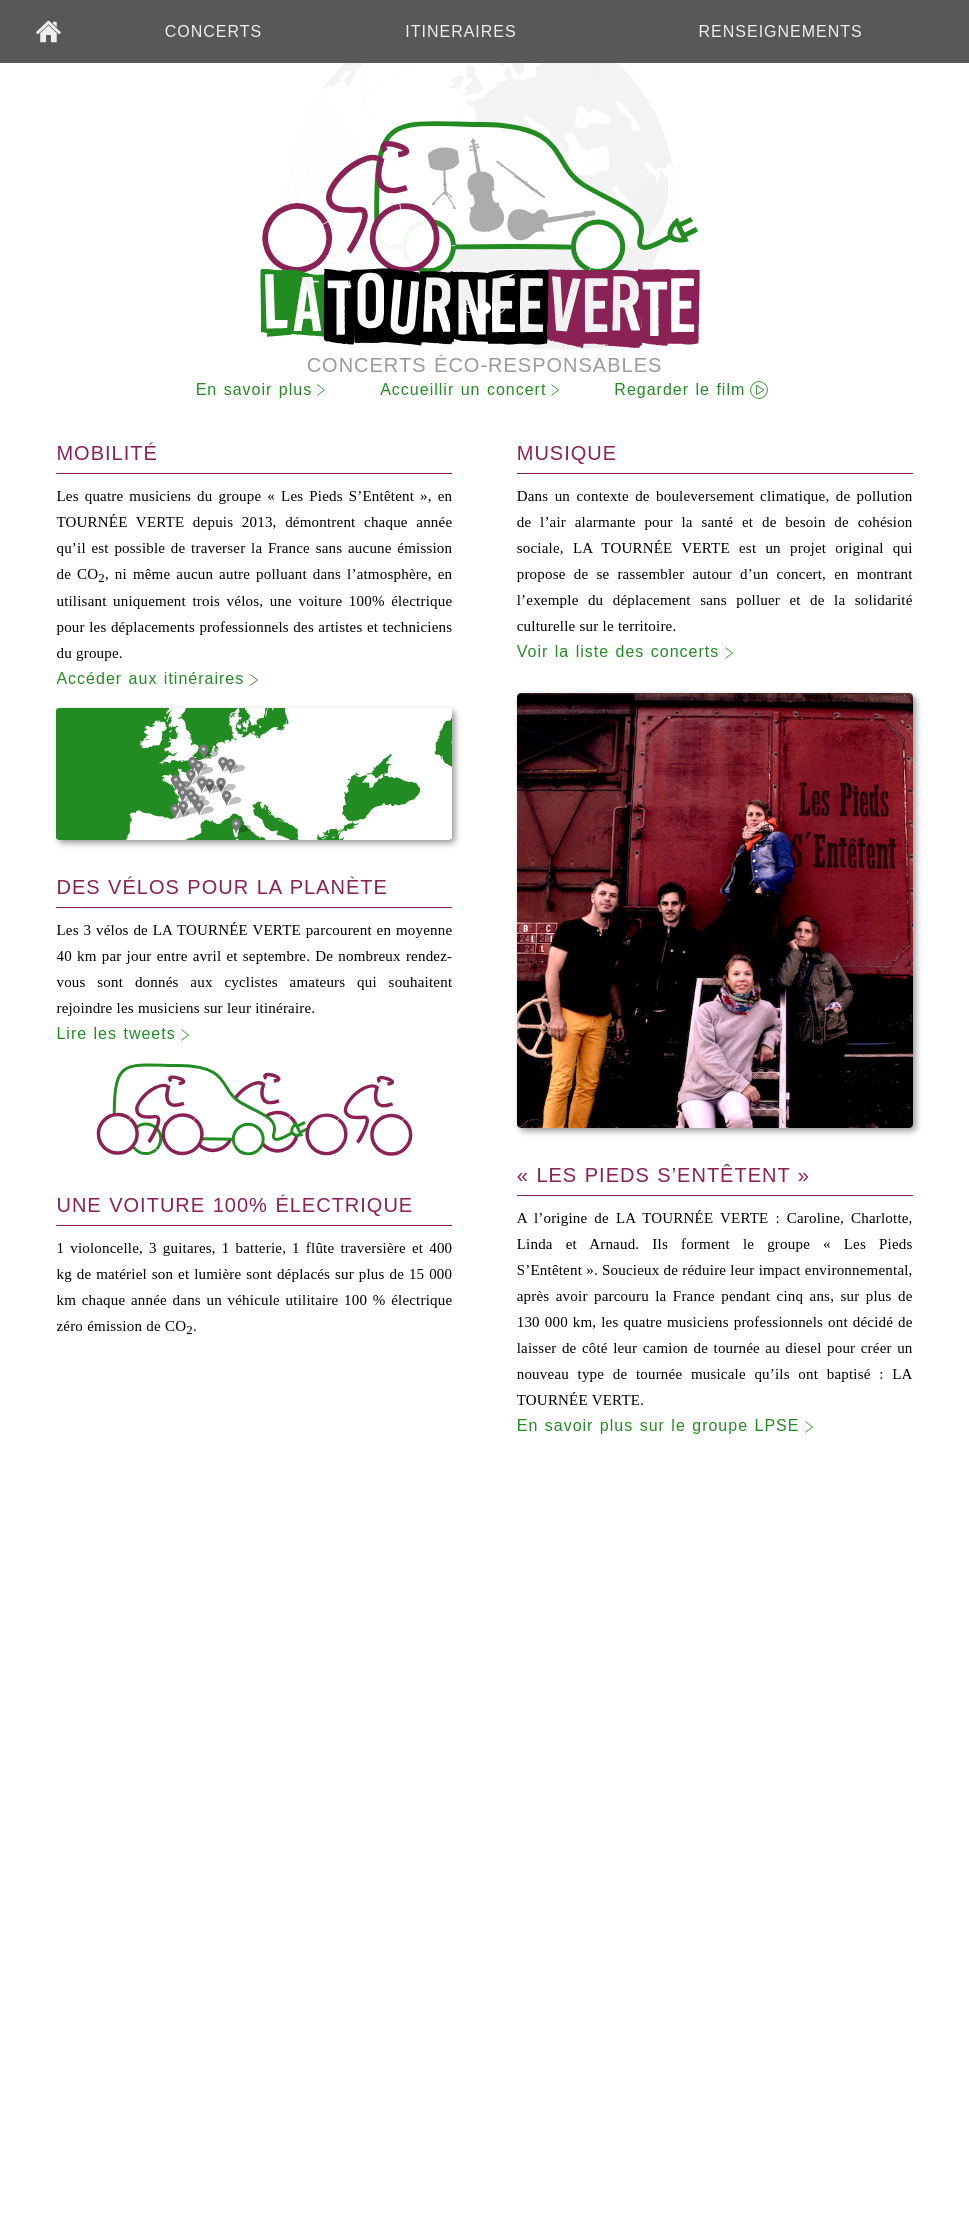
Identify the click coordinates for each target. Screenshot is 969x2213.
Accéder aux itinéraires (161, 679)
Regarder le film (679, 389)
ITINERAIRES (460, 31)
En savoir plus (254, 389)
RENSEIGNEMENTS (781, 31)
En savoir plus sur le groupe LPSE (670, 1426)
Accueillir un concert (463, 389)
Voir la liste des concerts (630, 652)
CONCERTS (214, 31)
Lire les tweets (127, 1034)
